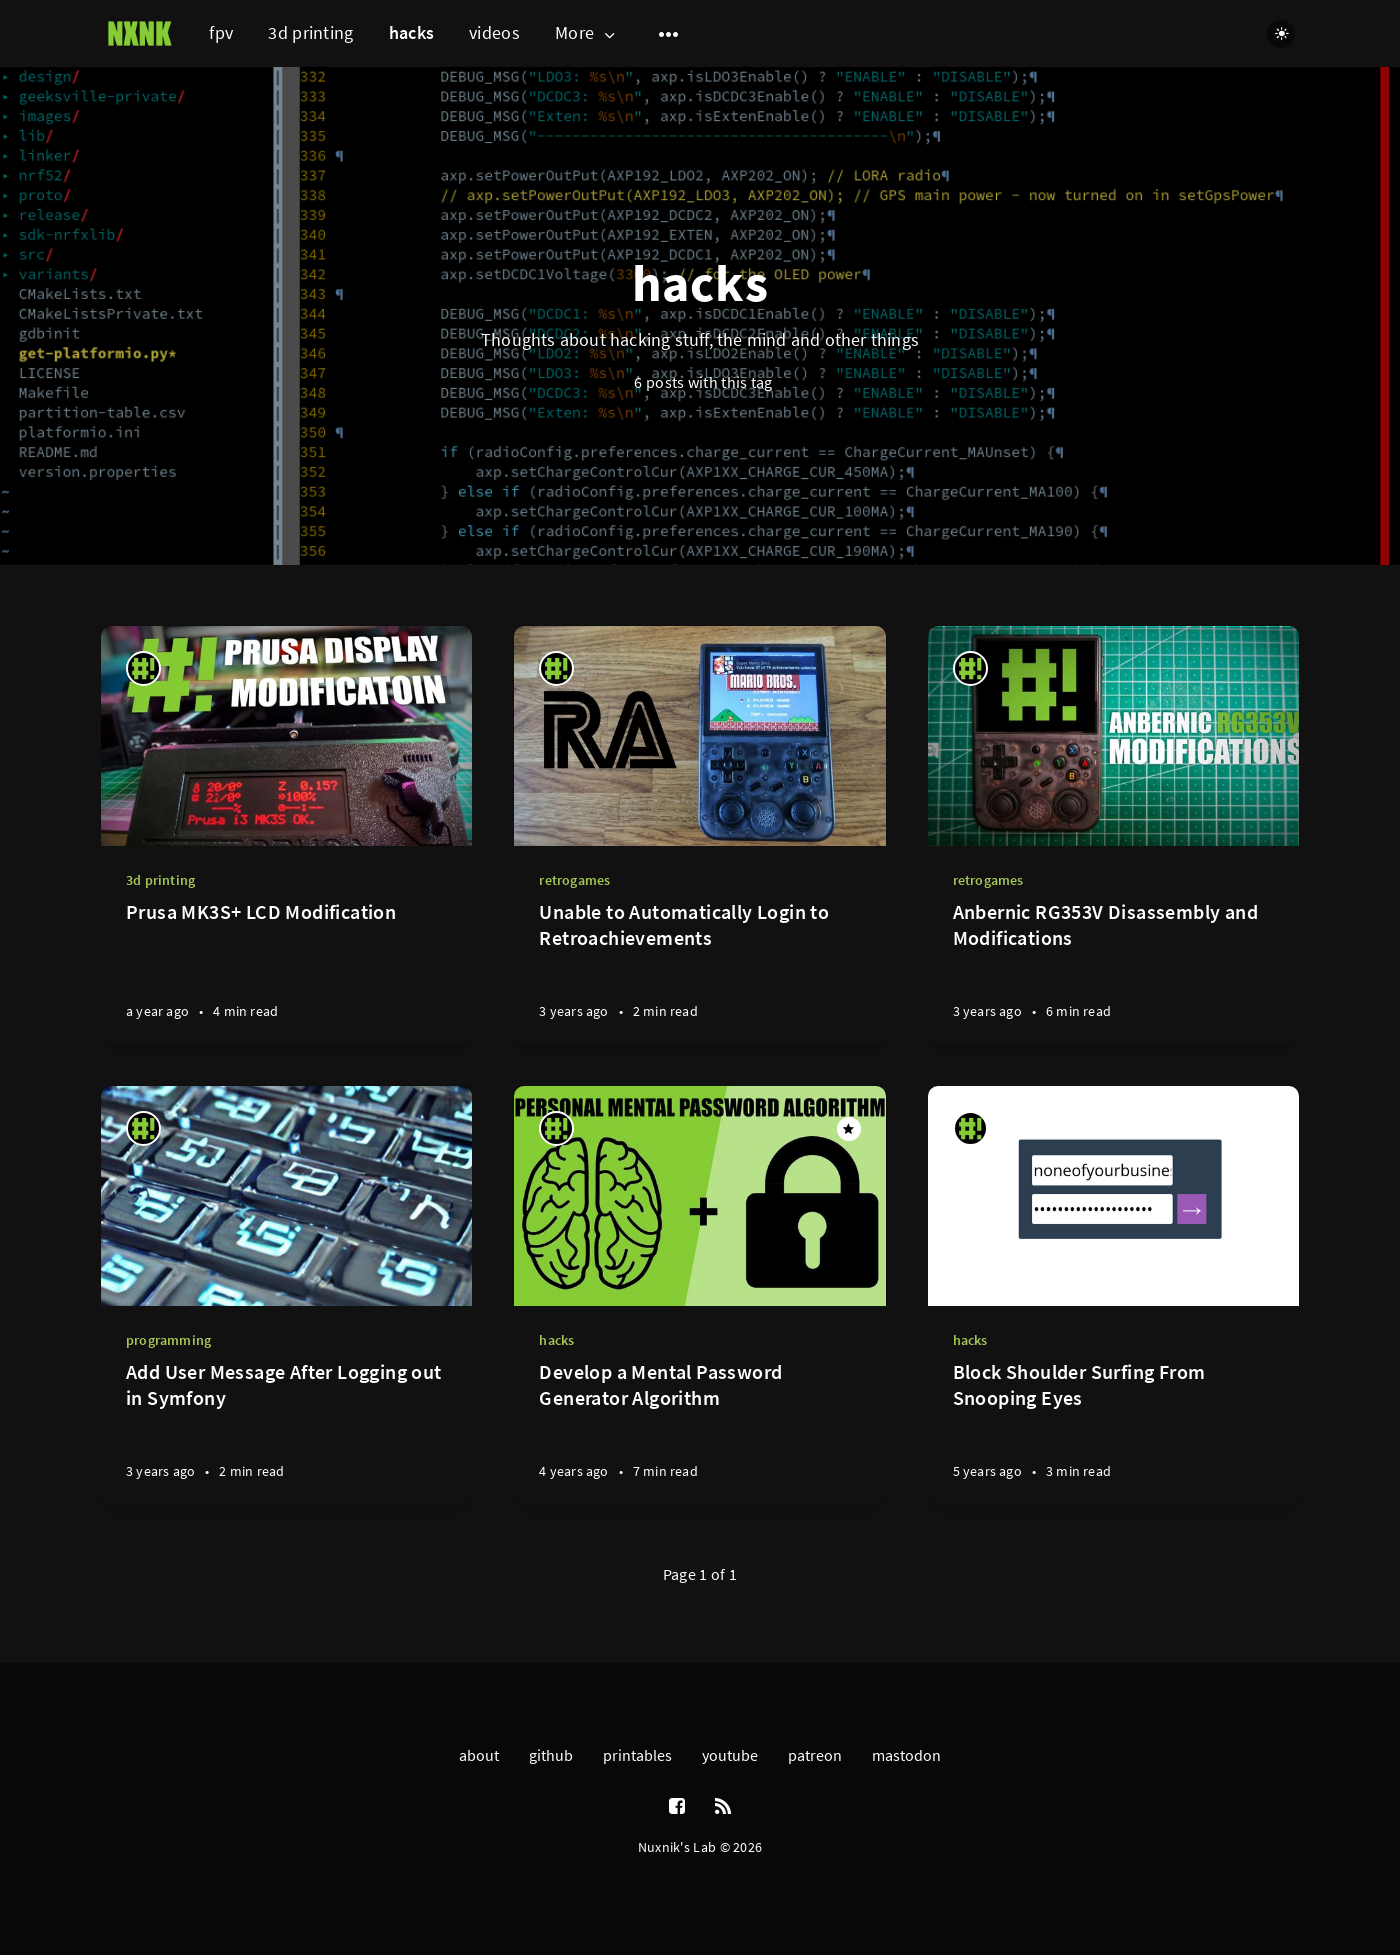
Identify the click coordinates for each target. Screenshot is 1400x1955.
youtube (730, 1755)
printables (637, 1755)
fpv (221, 32)
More (587, 33)
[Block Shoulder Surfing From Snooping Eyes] (1113, 1431)
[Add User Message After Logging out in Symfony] (286, 1431)
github (551, 1755)
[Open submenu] (669, 34)
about (479, 1755)
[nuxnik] (143, 668)
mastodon (906, 1755)
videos (494, 32)
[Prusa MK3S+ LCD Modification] (286, 971)
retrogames (574, 880)
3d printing (310, 32)
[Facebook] (677, 1807)
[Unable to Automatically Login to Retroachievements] (699, 971)
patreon (815, 1755)
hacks (412, 32)
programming (168, 1340)
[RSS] (723, 1807)
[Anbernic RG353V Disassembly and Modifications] (1113, 971)
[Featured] (849, 1129)
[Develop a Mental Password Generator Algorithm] (699, 1431)
